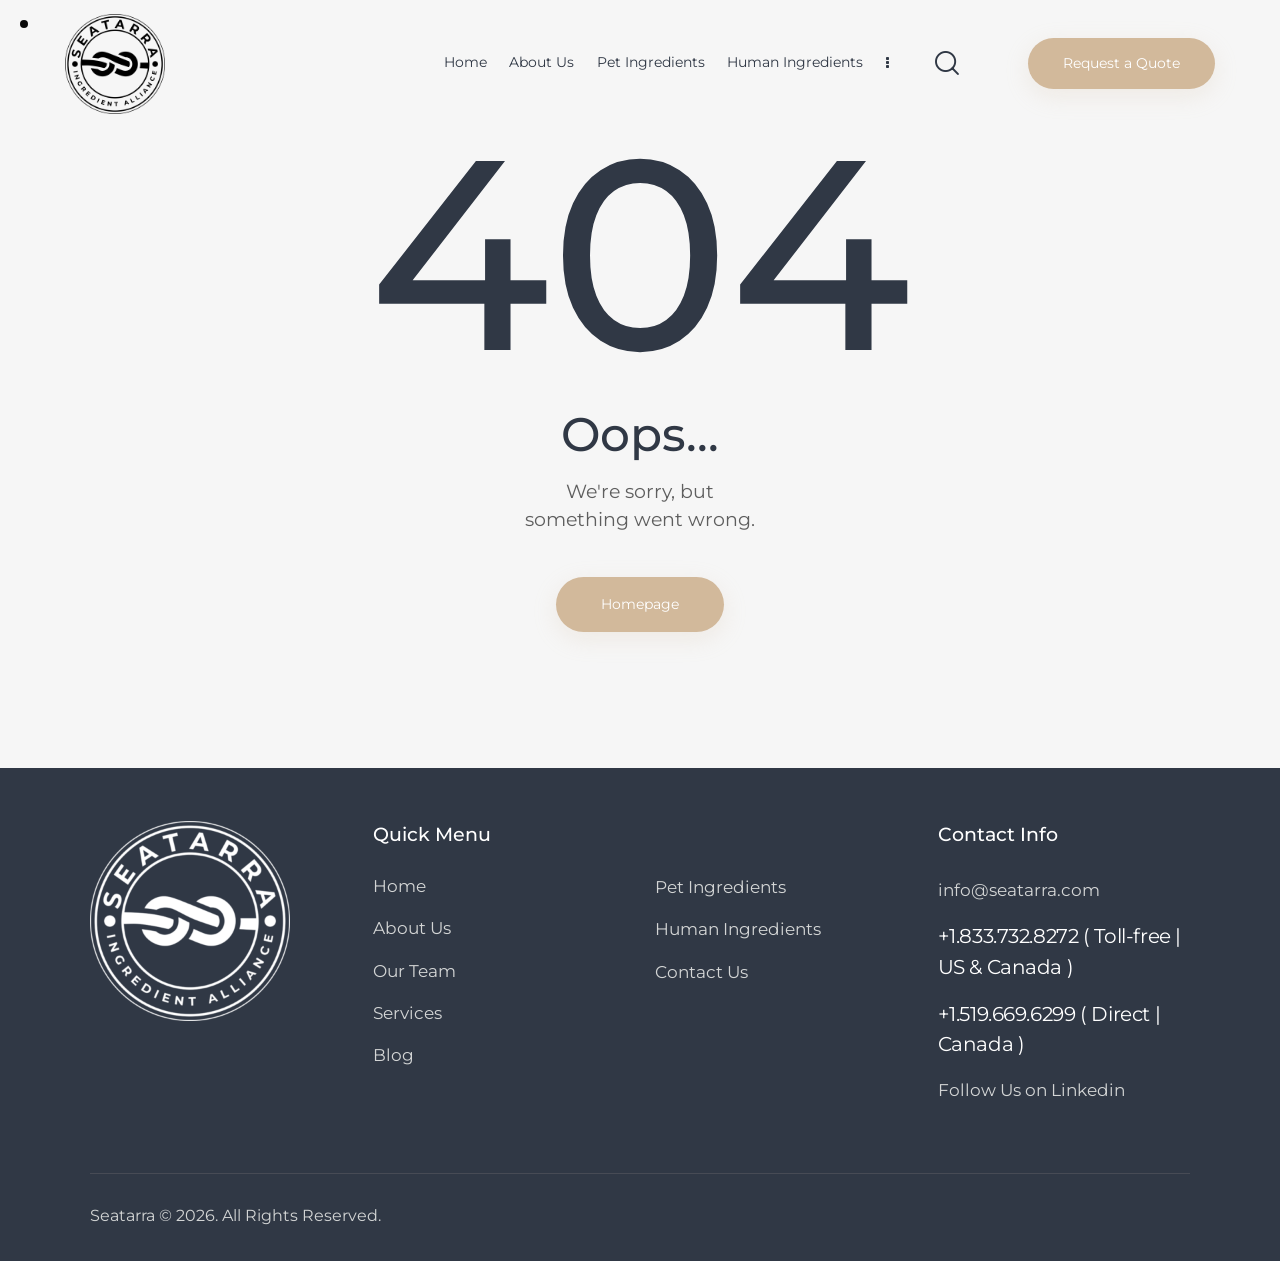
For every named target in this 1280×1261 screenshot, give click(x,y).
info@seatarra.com (1019, 890)
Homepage (640, 604)
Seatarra (122, 1215)
